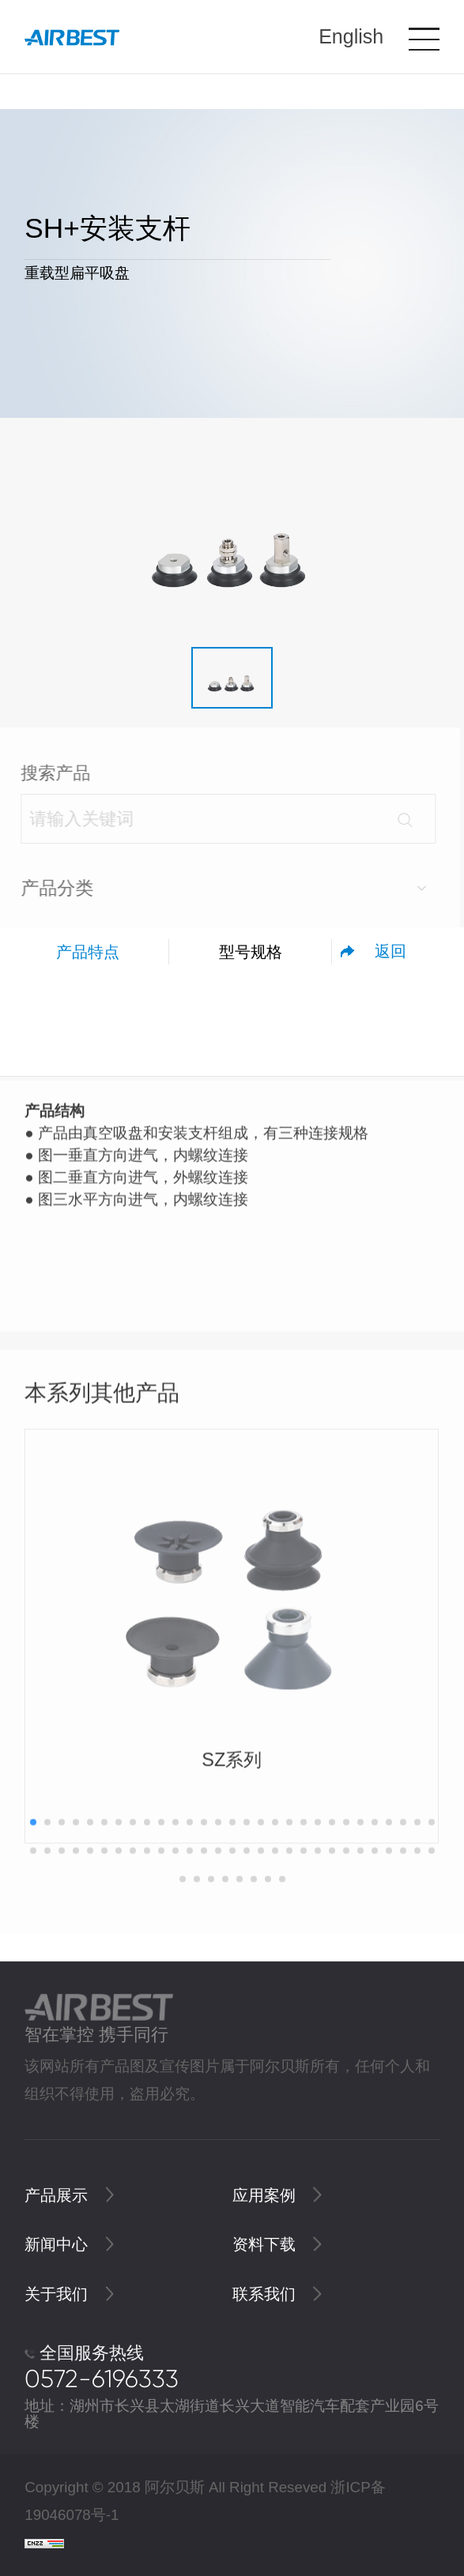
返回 (390, 951)
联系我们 (277, 2294)
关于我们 (69, 2294)
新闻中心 (69, 2244)
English (351, 36)
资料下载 (277, 2244)
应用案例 (277, 2195)
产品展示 (69, 2195)
